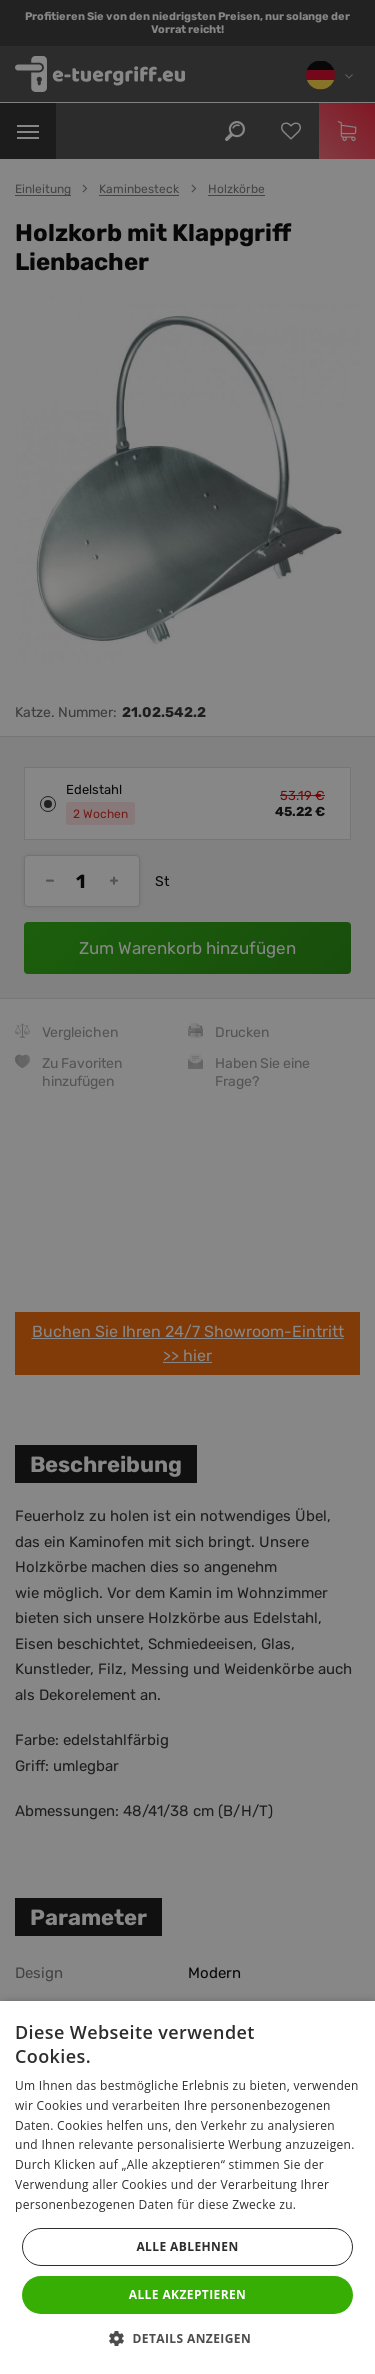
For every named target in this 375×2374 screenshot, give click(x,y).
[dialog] (187, 1187)
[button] (187, 2339)
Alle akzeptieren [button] (188, 2294)
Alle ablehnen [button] (187, 2246)
